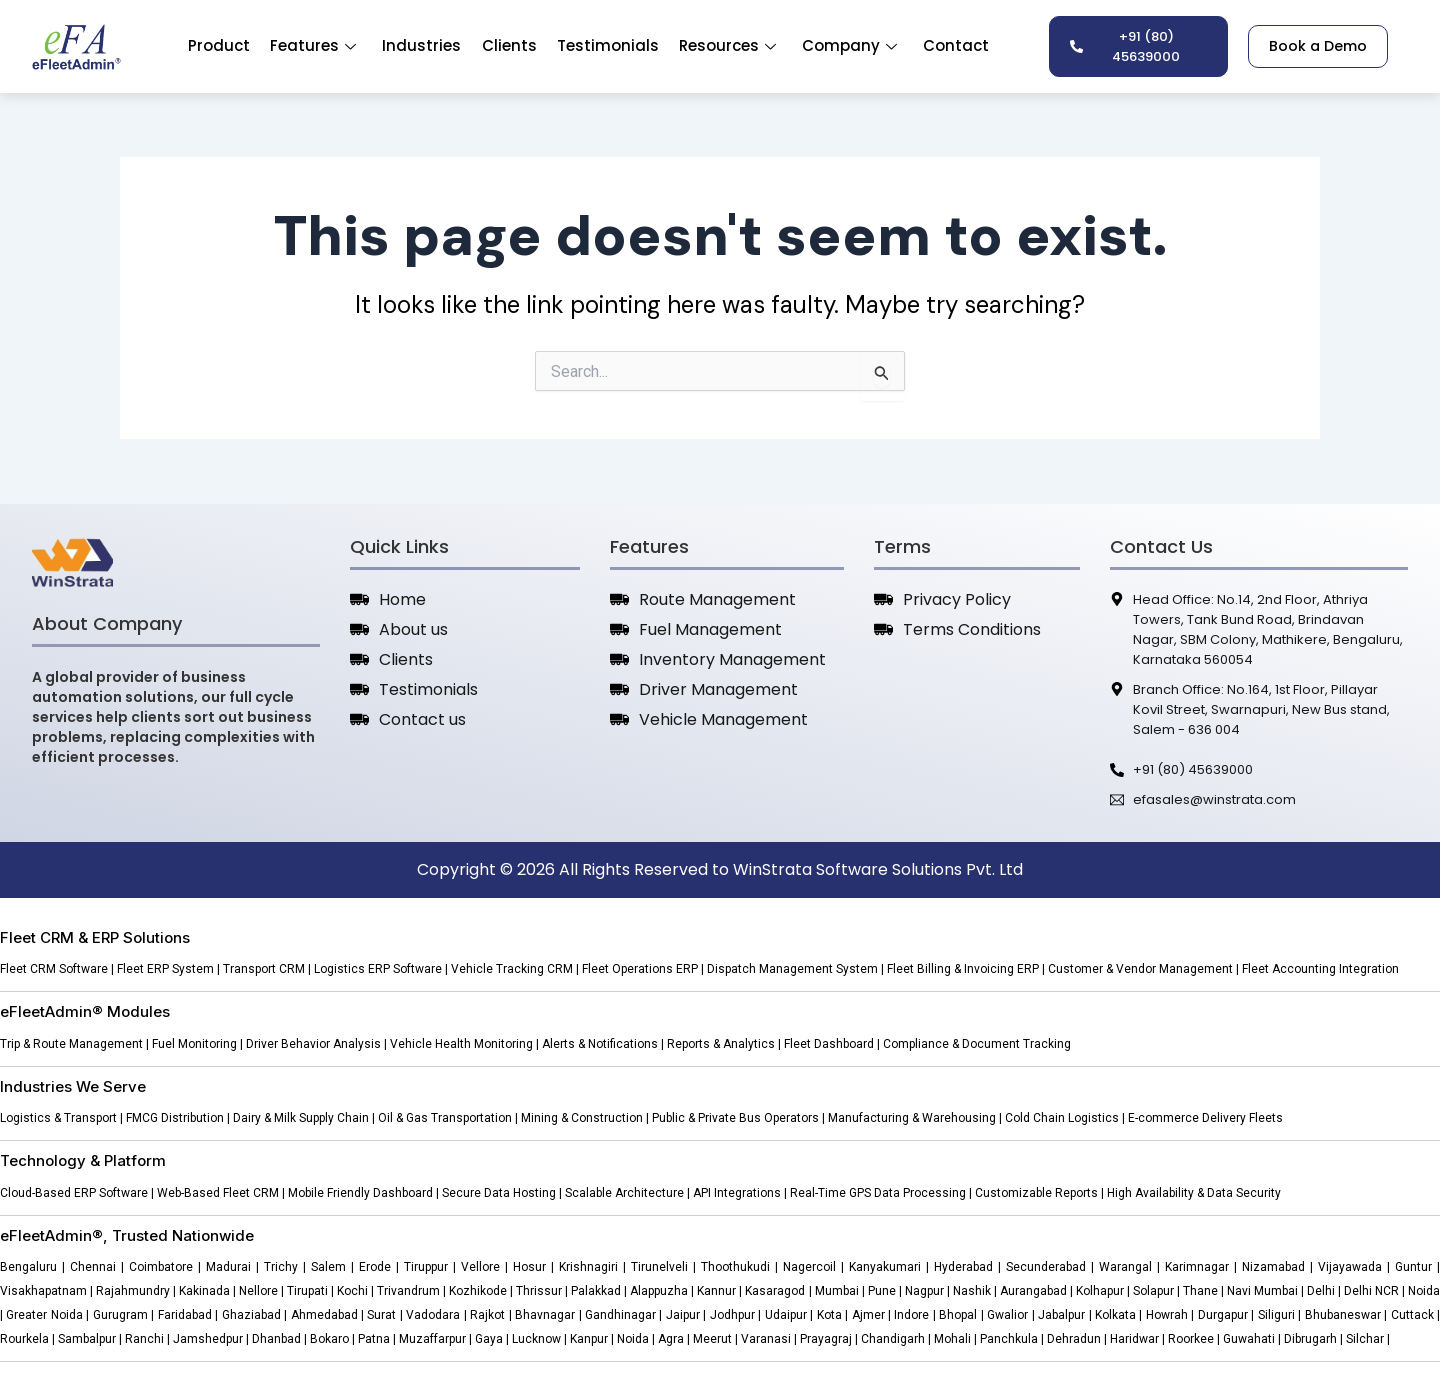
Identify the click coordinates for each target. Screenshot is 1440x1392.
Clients (509, 45)
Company (849, 45)
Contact (956, 45)
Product (220, 45)
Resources (727, 45)
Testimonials (608, 45)
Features (314, 45)
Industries (422, 45)
